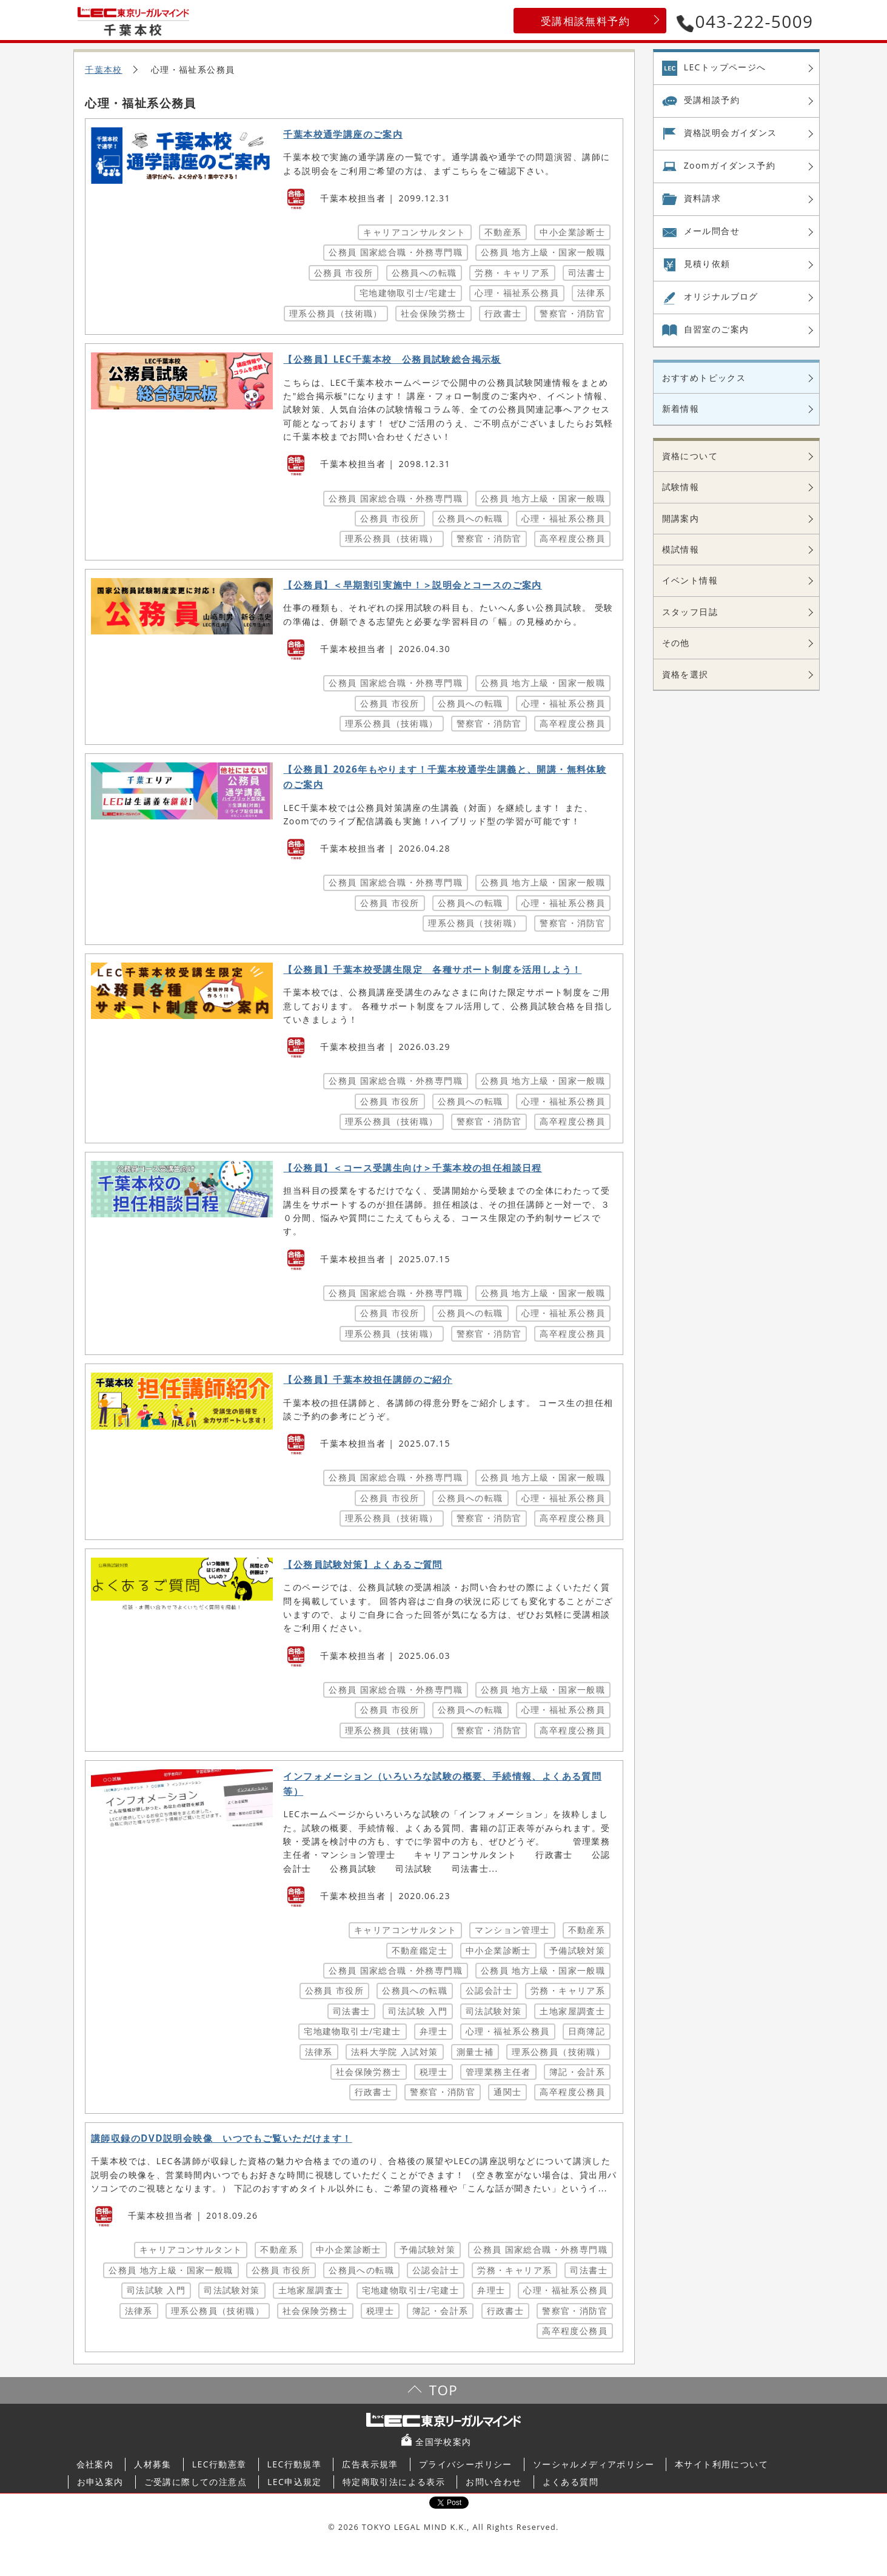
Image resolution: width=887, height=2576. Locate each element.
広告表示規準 (370, 2464)
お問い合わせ (493, 2481)
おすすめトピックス (704, 377)
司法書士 (587, 272)
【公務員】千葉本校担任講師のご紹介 (367, 1379)
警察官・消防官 (572, 313)
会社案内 (95, 2464)
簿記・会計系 (577, 2071)
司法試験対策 (493, 2011)
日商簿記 (587, 2031)
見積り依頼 (707, 263)
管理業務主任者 (498, 2071)
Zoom (729, 165)
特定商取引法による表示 (394, 2481)
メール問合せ (712, 231)
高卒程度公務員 (572, 538)
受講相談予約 (712, 100)
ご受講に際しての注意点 (195, 2481)
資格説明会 (730, 133)
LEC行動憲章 (219, 2464)
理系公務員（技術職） (336, 313)
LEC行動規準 (294, 2464)
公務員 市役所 (343, 272)
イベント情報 (690, 580)
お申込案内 (100, 2481)
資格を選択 (685, 674)
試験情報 (681, 487)
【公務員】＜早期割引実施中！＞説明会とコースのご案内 (412, 585)
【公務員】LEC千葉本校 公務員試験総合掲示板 (392, 359)
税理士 (433, 2071)
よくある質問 (570, 2481)
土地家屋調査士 (572, 2011)
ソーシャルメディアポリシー (593, 2464)
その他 (676, 642)
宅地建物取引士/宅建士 (408, 292)
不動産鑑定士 (419, 1950)
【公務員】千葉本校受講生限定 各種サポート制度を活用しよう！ (432, 969)
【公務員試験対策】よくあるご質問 (362, 1564)
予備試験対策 (577, 1950)
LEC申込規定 (294, 2481)
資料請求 (702, 198)
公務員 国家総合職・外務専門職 (396, 252)
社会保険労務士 (433, 313)
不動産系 (503, 232)
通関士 (507, 2091)
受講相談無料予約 (585, 21)
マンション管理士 (512, 1929)
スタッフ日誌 (690, 611)
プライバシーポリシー (465, 2464)
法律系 (591, 292)
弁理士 (433, 2031)
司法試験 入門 (417, 2011)
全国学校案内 (443, 2441)
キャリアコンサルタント (414, 232)
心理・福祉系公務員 (517, 292)
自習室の (716, 329)
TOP (443, 2390)
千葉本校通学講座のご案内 (343, 134)
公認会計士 (489, 1990)
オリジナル (721, 296)
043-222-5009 (745, 21)
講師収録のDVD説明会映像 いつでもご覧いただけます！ (221, 2138)
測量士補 (475, 2051)
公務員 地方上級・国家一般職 (543, 252)
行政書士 (503, 313)
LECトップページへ (725, 67)
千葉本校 (103, 69)
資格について (690, 456)
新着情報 (681, 408)
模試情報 (681, 549)
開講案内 (681, 518)
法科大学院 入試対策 (394, 2051)
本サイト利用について (721, 2464)
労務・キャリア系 (512, 272)
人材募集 (153, 2464)
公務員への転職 (424, 272)
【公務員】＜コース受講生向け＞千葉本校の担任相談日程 (412, 1168)
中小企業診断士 (572, 232)
